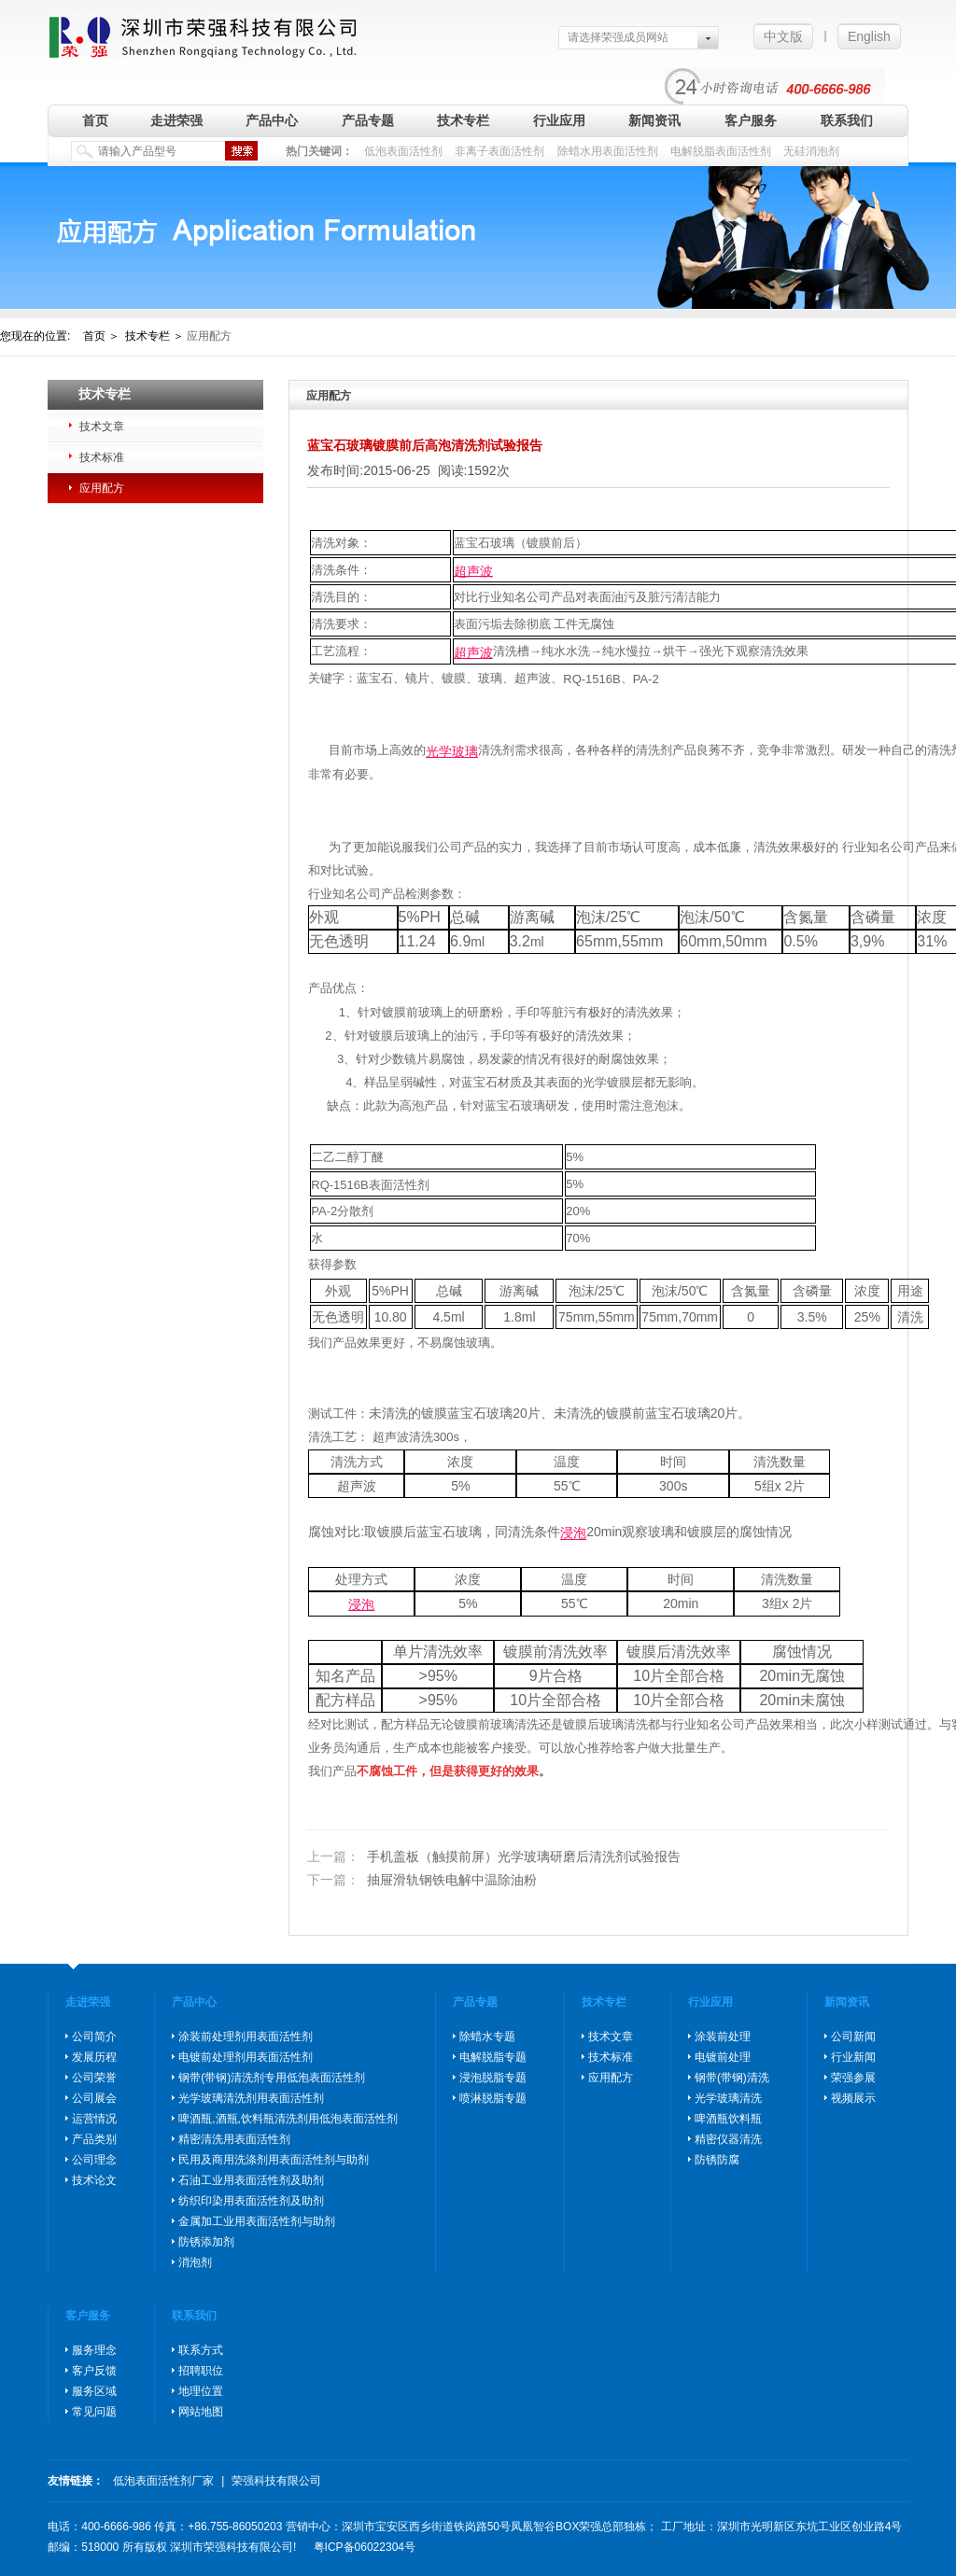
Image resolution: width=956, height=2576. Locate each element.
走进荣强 (176, 120)
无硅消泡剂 (811, 151)
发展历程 (94, 2057)
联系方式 (200, 2350)
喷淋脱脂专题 (493, 2098)
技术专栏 (463, 120)
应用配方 (101, 488)
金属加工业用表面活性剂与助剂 (256, 2221)
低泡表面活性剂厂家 (163, 2480)
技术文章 (101, 426)
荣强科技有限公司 (276, 2480)
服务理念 (94, 2350)
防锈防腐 (717, 2159)
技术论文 (94, 2180)
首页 (95, 120)
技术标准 (101, 457)
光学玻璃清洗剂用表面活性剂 (251, 2098)
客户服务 (750, 120)
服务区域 (94, 2391)
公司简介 (94, 2036)
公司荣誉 (94, 2077)
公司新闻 (853, 2036)
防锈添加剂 (206, 2241)
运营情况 (94, 2118)
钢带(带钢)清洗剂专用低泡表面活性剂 (271, 2077)
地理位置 (200, 2391)
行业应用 (559, 120)
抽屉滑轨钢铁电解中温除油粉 (422, 1880)
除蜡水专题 (487, 2036)
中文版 (783, 36)
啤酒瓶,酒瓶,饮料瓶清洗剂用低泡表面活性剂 (288, 2118)
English (869, 36)
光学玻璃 (452, 751)
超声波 (473, 570)
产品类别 (94, 2139)
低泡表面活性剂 (403, 151)
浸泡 (573, 1533)
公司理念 (94, 2159)
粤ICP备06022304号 (364, 2547)
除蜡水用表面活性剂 (607, 151)
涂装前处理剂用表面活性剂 (245, 2036)
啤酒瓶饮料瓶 (728, 2118)
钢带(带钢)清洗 (732, 2077)
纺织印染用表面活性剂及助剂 (251, 2200)
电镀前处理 (723, 2057)
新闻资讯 (654, 120)
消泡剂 (195, 2262)
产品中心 (272, 120)
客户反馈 (94, 2370)
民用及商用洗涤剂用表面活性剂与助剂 (273, 2159)
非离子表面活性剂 (499, 151)
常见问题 (94, 2411)
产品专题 (368, 120)
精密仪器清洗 (728, 2139)
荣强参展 (853, 2077)
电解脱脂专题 (493, 2057)
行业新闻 (853, 2057)
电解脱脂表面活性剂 (720, 151)
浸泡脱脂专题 (493, 2077)
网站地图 (200, 2411)
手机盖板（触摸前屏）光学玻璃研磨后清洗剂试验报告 (494, 1856)
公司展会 (94, 2098)
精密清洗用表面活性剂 (234, 2139)
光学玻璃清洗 (728, 2098)
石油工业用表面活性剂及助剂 (251, 2180)
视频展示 (853, 2098)
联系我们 (847, 120)
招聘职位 (200, 2370)
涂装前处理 (723, 2036)
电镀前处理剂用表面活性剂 (245, 2057)
